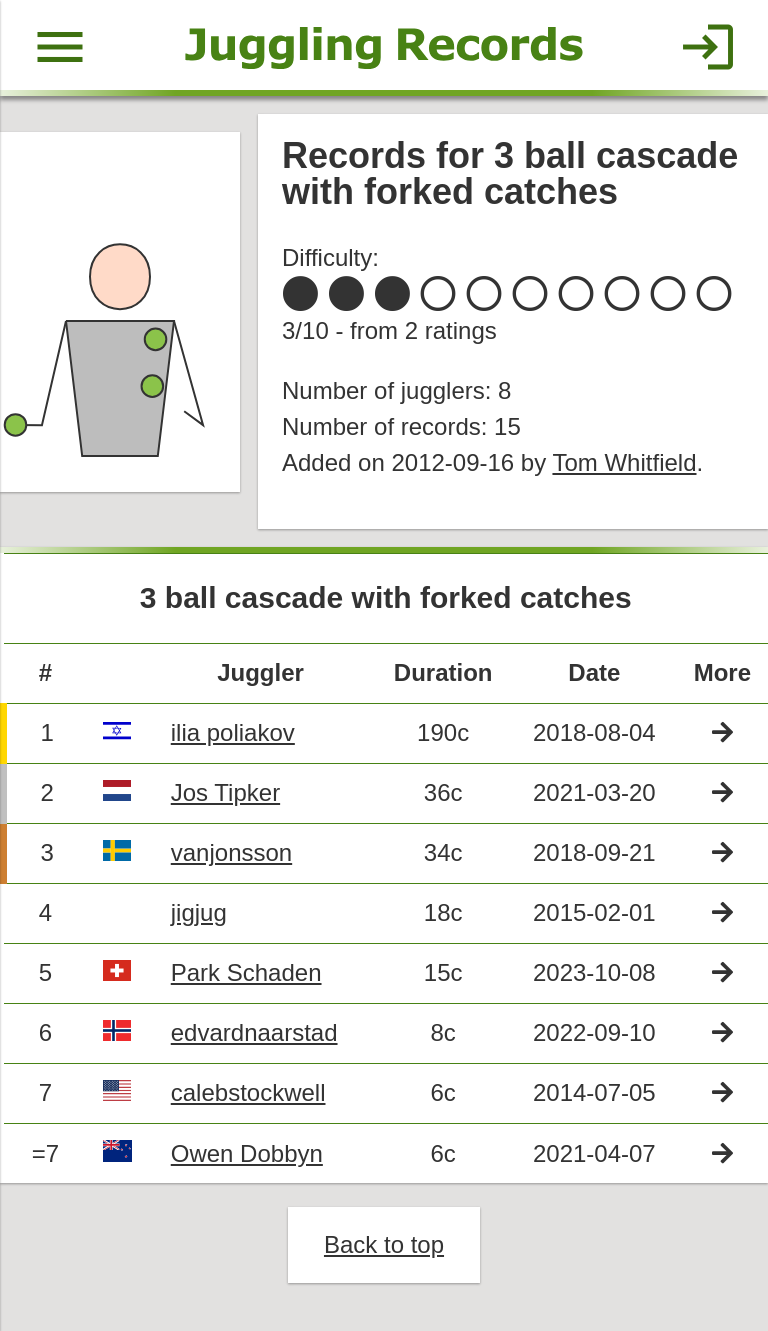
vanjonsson (231, 852)
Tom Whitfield (624, 462)
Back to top (384, 1244)
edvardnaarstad (254, 1032)
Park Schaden (246, 972)
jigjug (199, 912)
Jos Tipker (225, 792)
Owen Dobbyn (247, 1153)
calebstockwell (248, 1092)
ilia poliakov (233, 732)
